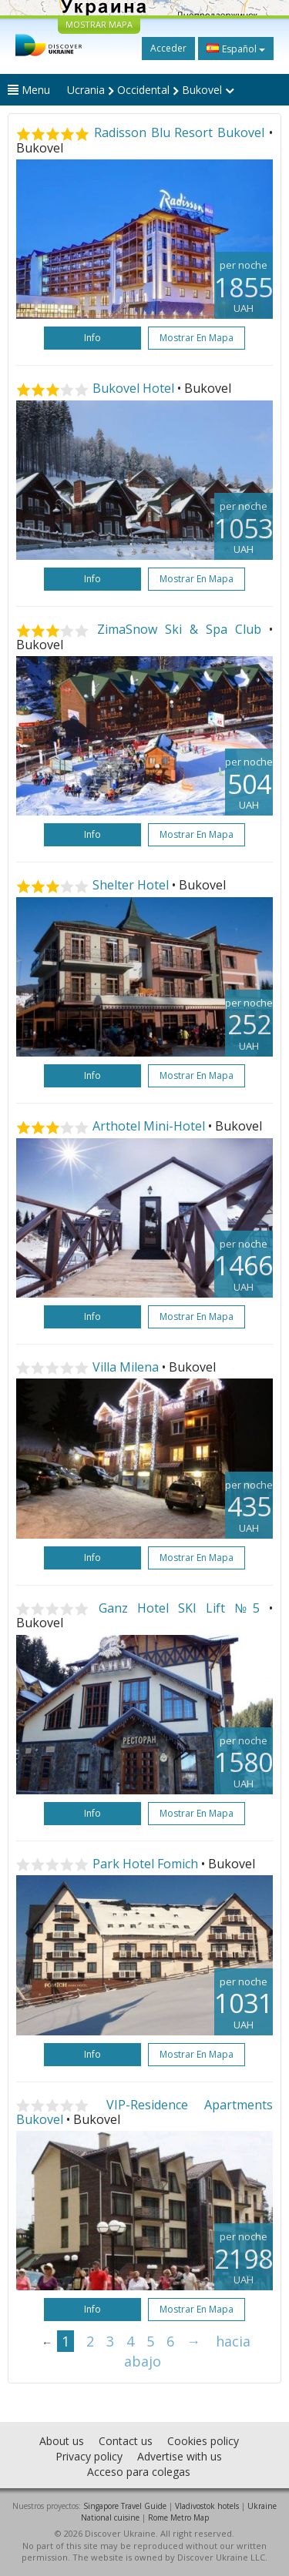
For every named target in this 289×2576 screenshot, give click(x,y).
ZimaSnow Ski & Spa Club (179, 629)
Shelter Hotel (130, 884)
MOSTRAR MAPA (99, 24)
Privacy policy (89, 2456)
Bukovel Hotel (133, 388)
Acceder (168, 48)
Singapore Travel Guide (124, 2506)
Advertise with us (179, 2456)
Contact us (126, 2441)
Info (92, 337)
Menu (29, 89)
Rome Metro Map (178, 2517)
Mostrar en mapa (197, 337)
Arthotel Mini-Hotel (148, 1125)
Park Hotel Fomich (145, 1863)
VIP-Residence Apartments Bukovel (144, 2112)
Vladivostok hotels (207, 2506)
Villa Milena (125, 1366)
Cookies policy (203, 2441)
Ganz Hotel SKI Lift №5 (179, 1608)
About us (61, 2441)
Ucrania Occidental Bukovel (150, 89)
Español (236, 48)
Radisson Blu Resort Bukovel (179, 132)
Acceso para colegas (138, 2471)
